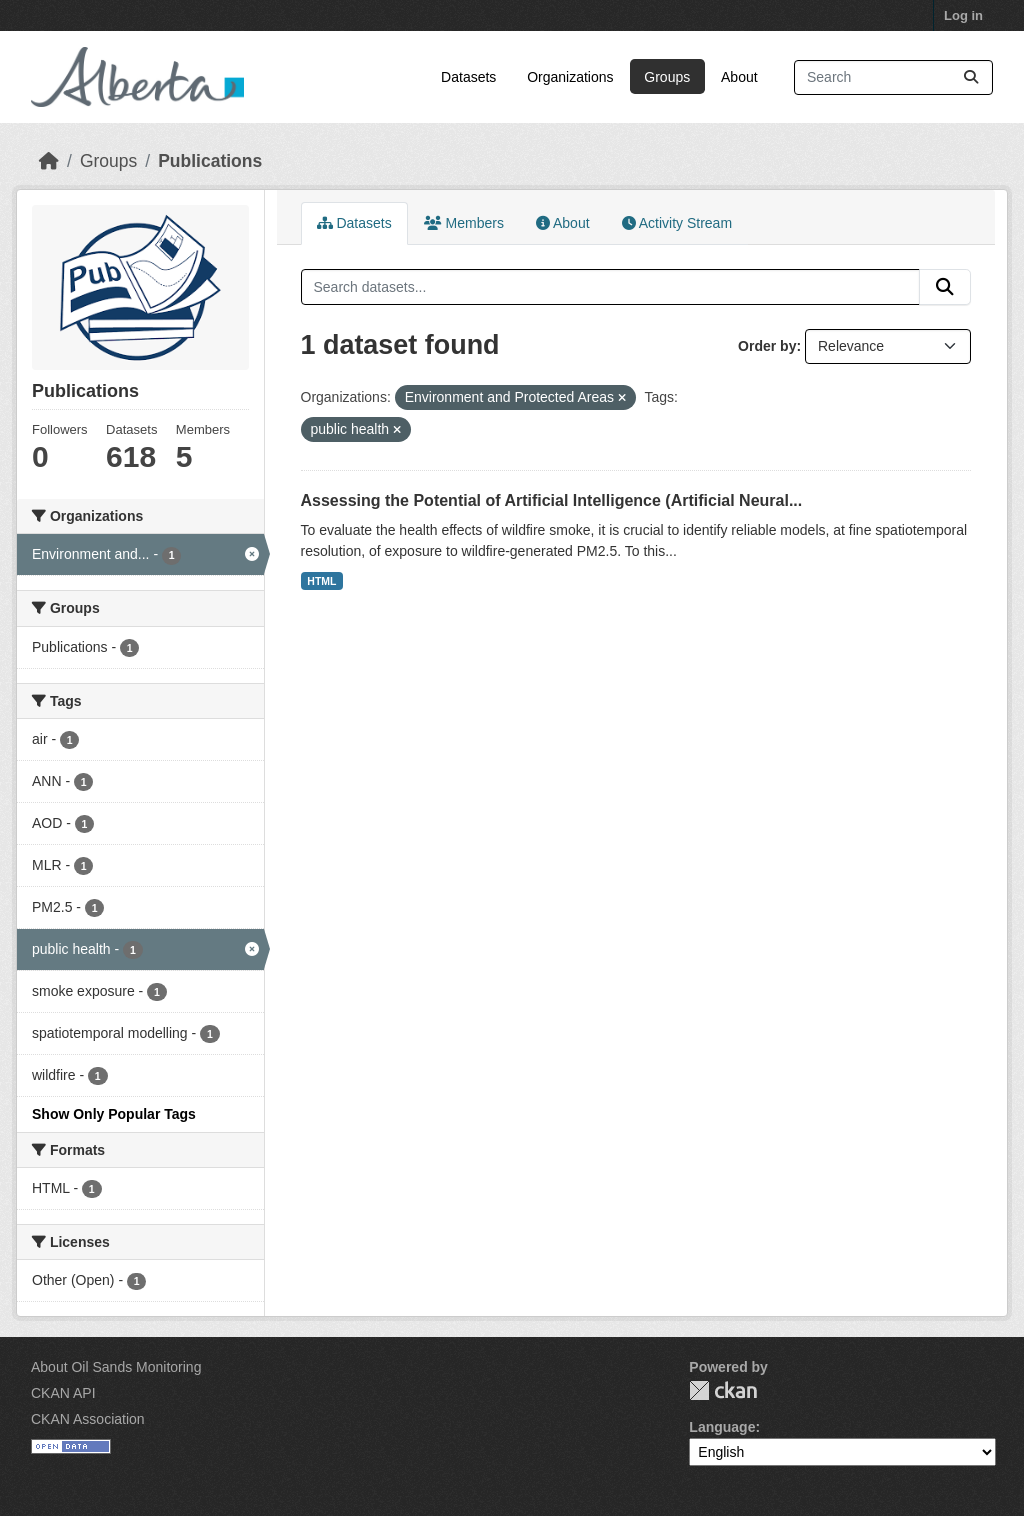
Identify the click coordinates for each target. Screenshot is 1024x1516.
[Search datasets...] (893, 77)
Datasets (468, 77)
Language (722, 1427)
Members (464, 223)
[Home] (49, 161)
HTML (321, 581)
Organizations (570, 77)
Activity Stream (677, 223)
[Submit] (971, 77)
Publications (210, 161)
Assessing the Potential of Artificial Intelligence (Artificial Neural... (552, 500)
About (739, 77)
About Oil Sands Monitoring (116, 1367)
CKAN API (63, 1393)
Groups (667, 77)
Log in (963, 15)
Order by (767, 346)
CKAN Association (88, 1419)
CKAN (723, 1390)
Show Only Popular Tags (114, 1114)
